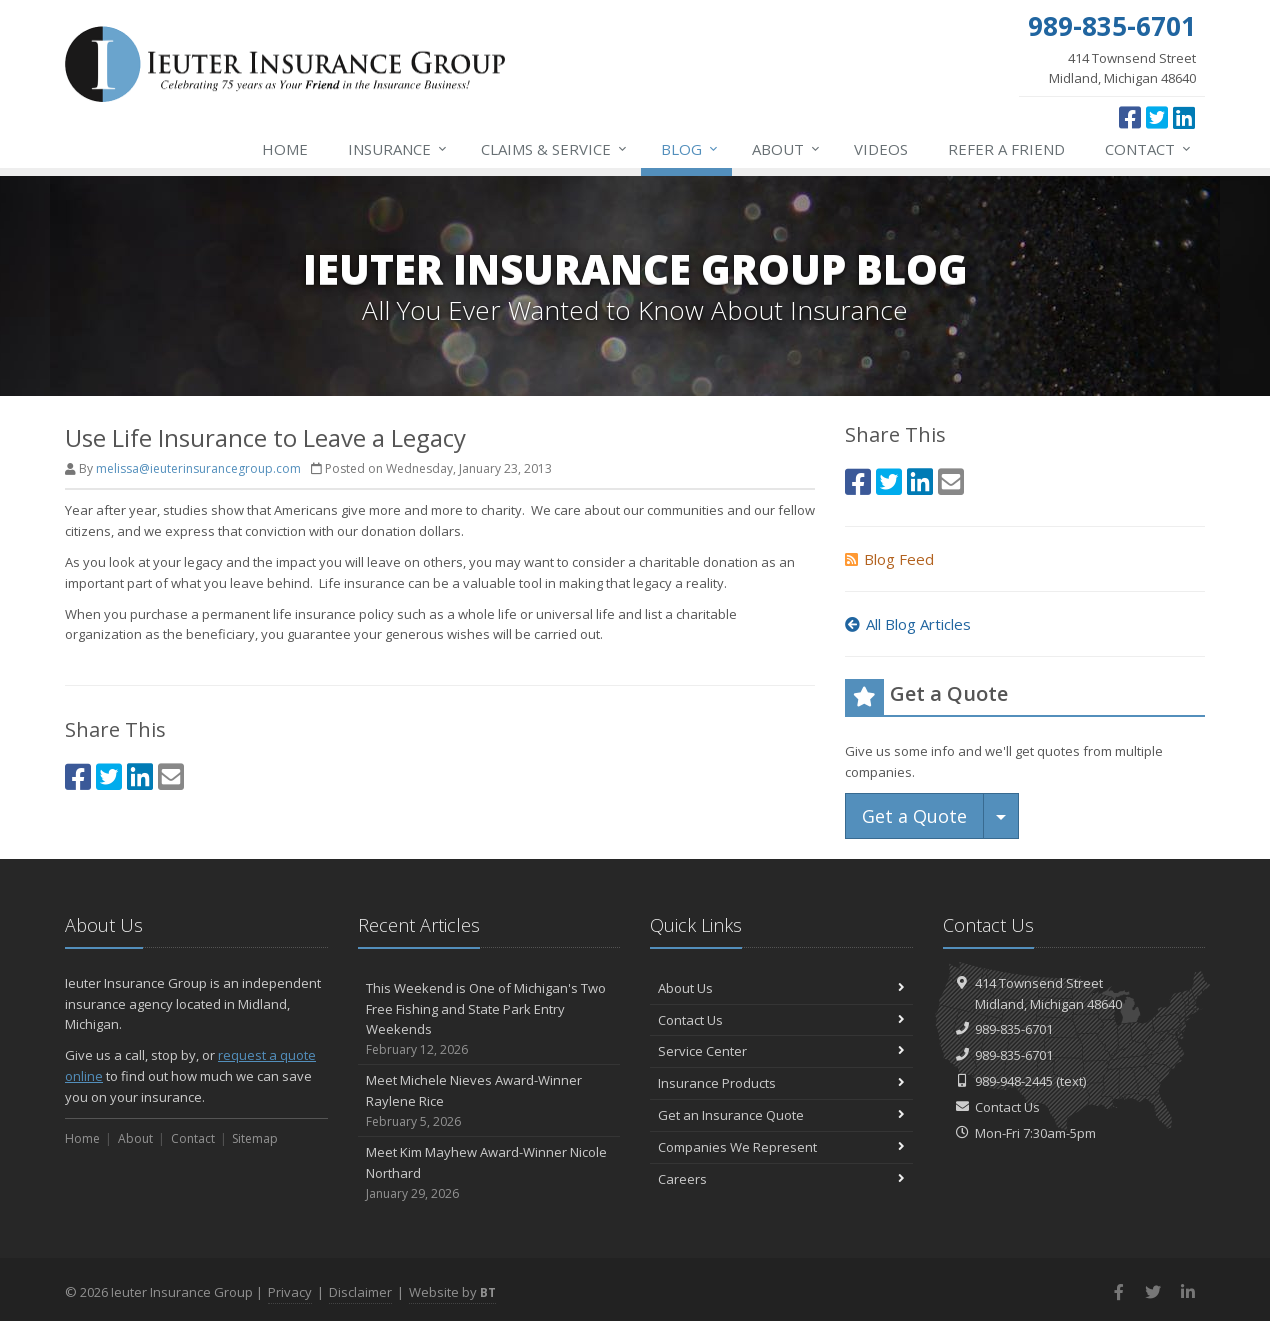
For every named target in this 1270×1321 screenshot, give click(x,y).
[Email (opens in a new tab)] (171, 776)
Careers (781, 1179)
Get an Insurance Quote (781, 1115)
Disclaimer (360, 1292)
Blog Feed (889, 559)
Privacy (290, 1292)
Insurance (398, 149)
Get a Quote (914, 816)
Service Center (781, 1051)
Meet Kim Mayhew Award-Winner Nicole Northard (489, 1173)
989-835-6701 (1014, 1029)
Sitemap (255, 1138)
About (787, 149)
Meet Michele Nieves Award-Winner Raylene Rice (489, 1101)
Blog (690, 149)
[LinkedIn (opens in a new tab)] (1184, 117)
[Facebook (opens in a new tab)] (1130, 117)
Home (285, 149)
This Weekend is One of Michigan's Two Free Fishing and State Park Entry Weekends (489, 1019)
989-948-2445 (1014, 1081)
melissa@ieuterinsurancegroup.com (198, 468)
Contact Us (781, 1020)
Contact (1149, 149)
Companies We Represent (781, 1147)
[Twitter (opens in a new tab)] (1157, 117)
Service (555, 149)
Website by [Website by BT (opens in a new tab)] (452, 1292)
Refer (1006, 149)
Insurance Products (781, 1083)
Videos (881, 149)
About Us (781, 988)
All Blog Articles (908, 624)
